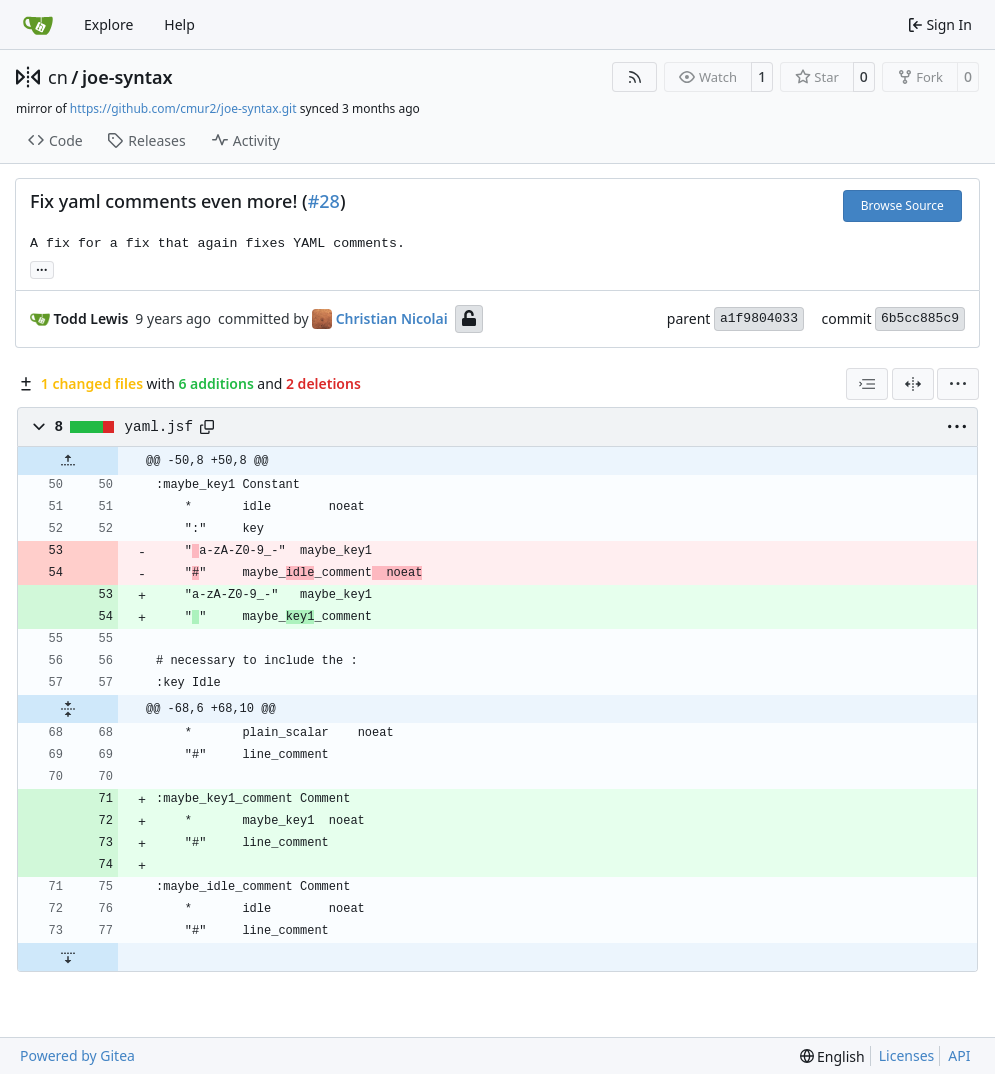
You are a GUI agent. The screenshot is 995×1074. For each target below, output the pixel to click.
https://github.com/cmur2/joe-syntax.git (183, 108)
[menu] (958, 384)
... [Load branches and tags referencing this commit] (42, 268)
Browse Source (902, 205)
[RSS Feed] (635, 77)
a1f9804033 (759, 318)
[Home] (38, 25)
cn (58, 77)
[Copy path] (207, 427)
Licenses (907, 1055)
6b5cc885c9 (920, 318)
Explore (108, 24)
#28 (324, 201)
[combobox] (867, 384)
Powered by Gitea (77, 1055)
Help (179, 24)
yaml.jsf (159, 427)
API (959, 1055)
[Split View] (913, 384)
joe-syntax (127, 77)
